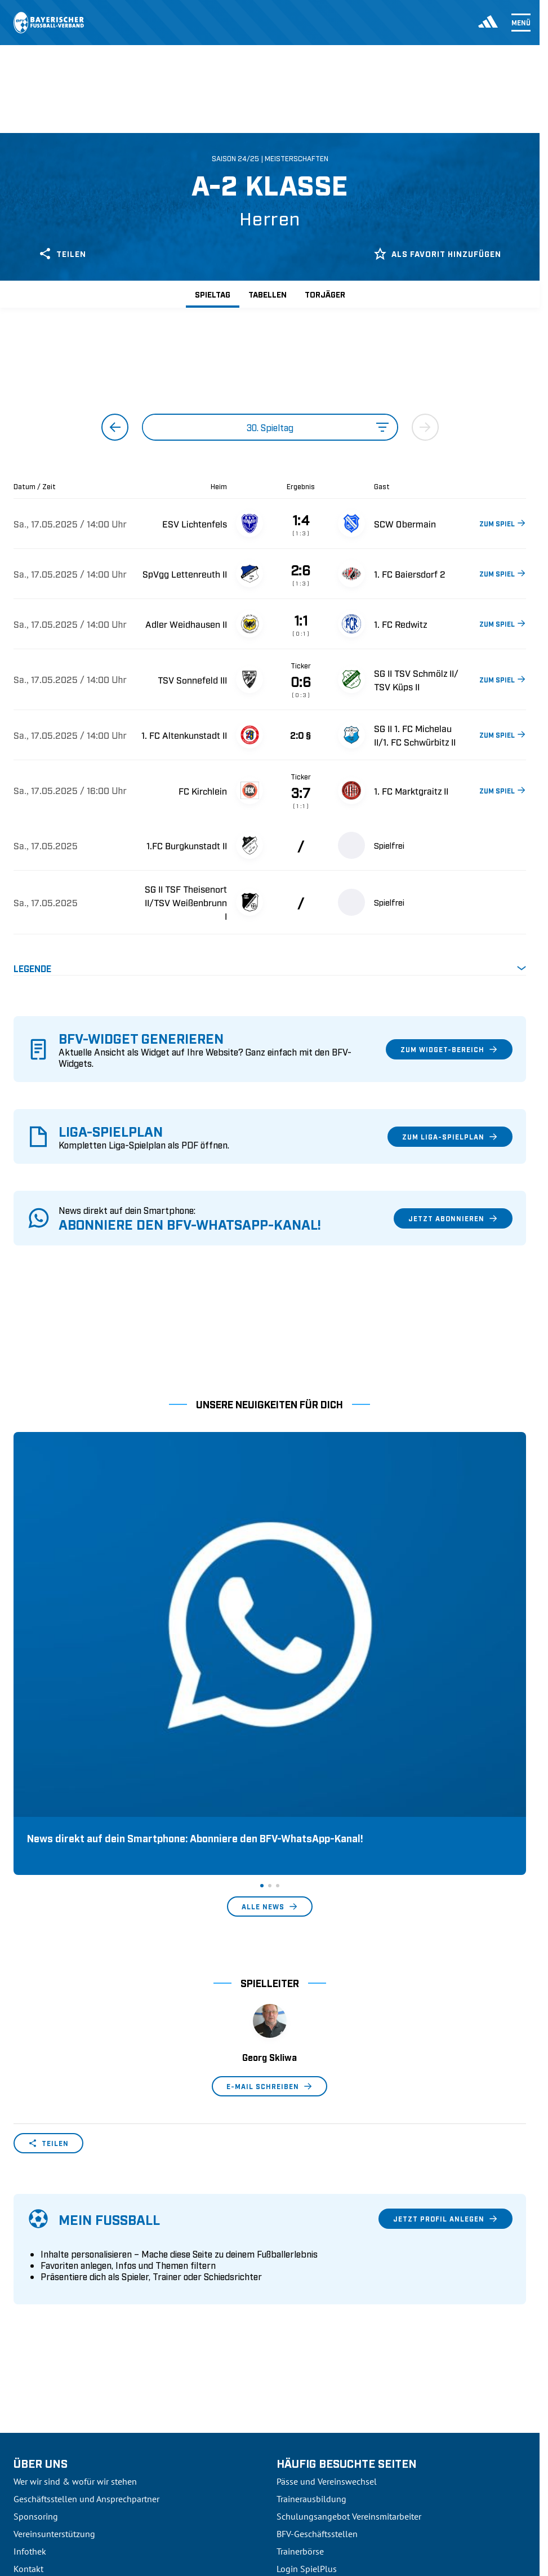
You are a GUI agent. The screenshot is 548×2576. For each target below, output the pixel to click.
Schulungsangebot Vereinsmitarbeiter (349, 2279)
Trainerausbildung (311, 2262)
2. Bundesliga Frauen (54, 2471)
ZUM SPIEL (502, 522)
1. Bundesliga (39, 2384)
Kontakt (28, 2332)
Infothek (30, 2314)
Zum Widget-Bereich (449, 1049)
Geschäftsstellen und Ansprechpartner (86, 2262)
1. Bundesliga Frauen (54, 2454)
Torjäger (325, 294)
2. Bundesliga (39, 2401)
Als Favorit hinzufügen (437, 253)
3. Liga (26, 2419)
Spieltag (212, 294)
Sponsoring (36, 2279)
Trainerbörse (300, 2314)
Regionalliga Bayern (52, 2436)
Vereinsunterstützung (54, 2297)
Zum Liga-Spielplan (450, 1136)
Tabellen (267, 294)
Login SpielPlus (307, 2332)
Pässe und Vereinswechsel (327, 2244)
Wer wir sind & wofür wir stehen (75, 2244)
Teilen (62, 253)
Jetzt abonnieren (453, 1218)
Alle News (270, 1669)
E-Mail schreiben (269, 1849)
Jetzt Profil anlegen (445, 1982)
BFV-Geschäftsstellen (317, 2297)
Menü (521, 22)
